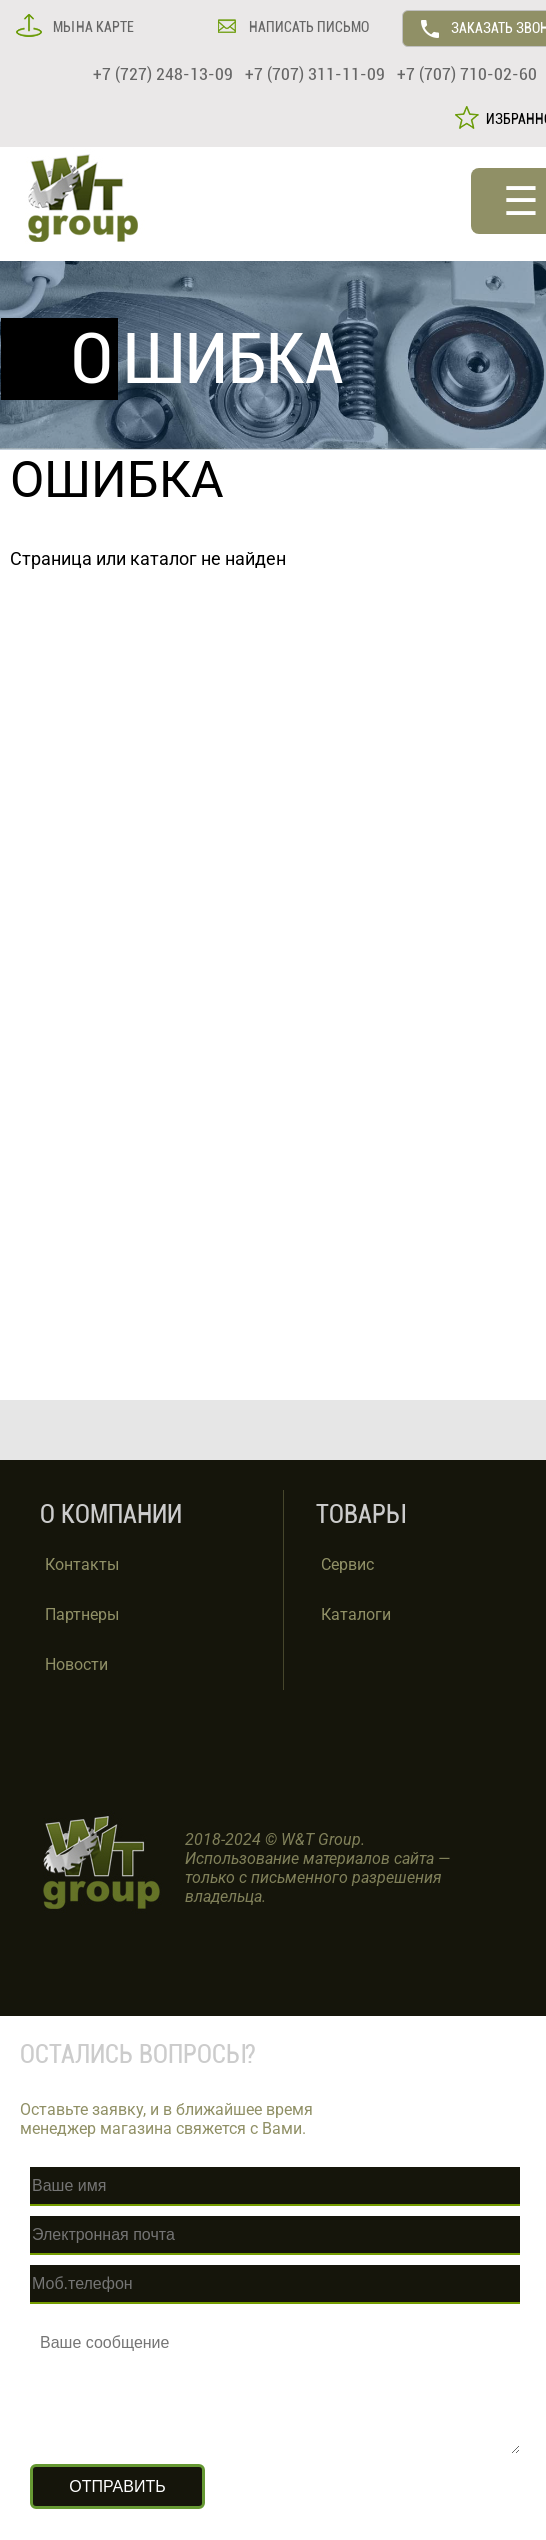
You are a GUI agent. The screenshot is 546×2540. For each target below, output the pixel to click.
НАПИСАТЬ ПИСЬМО (307, 27)
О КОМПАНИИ (111, 1514)
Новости (76, 1664)
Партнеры (82, 1614)
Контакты (82, 1564)
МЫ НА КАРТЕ (92, 27)
